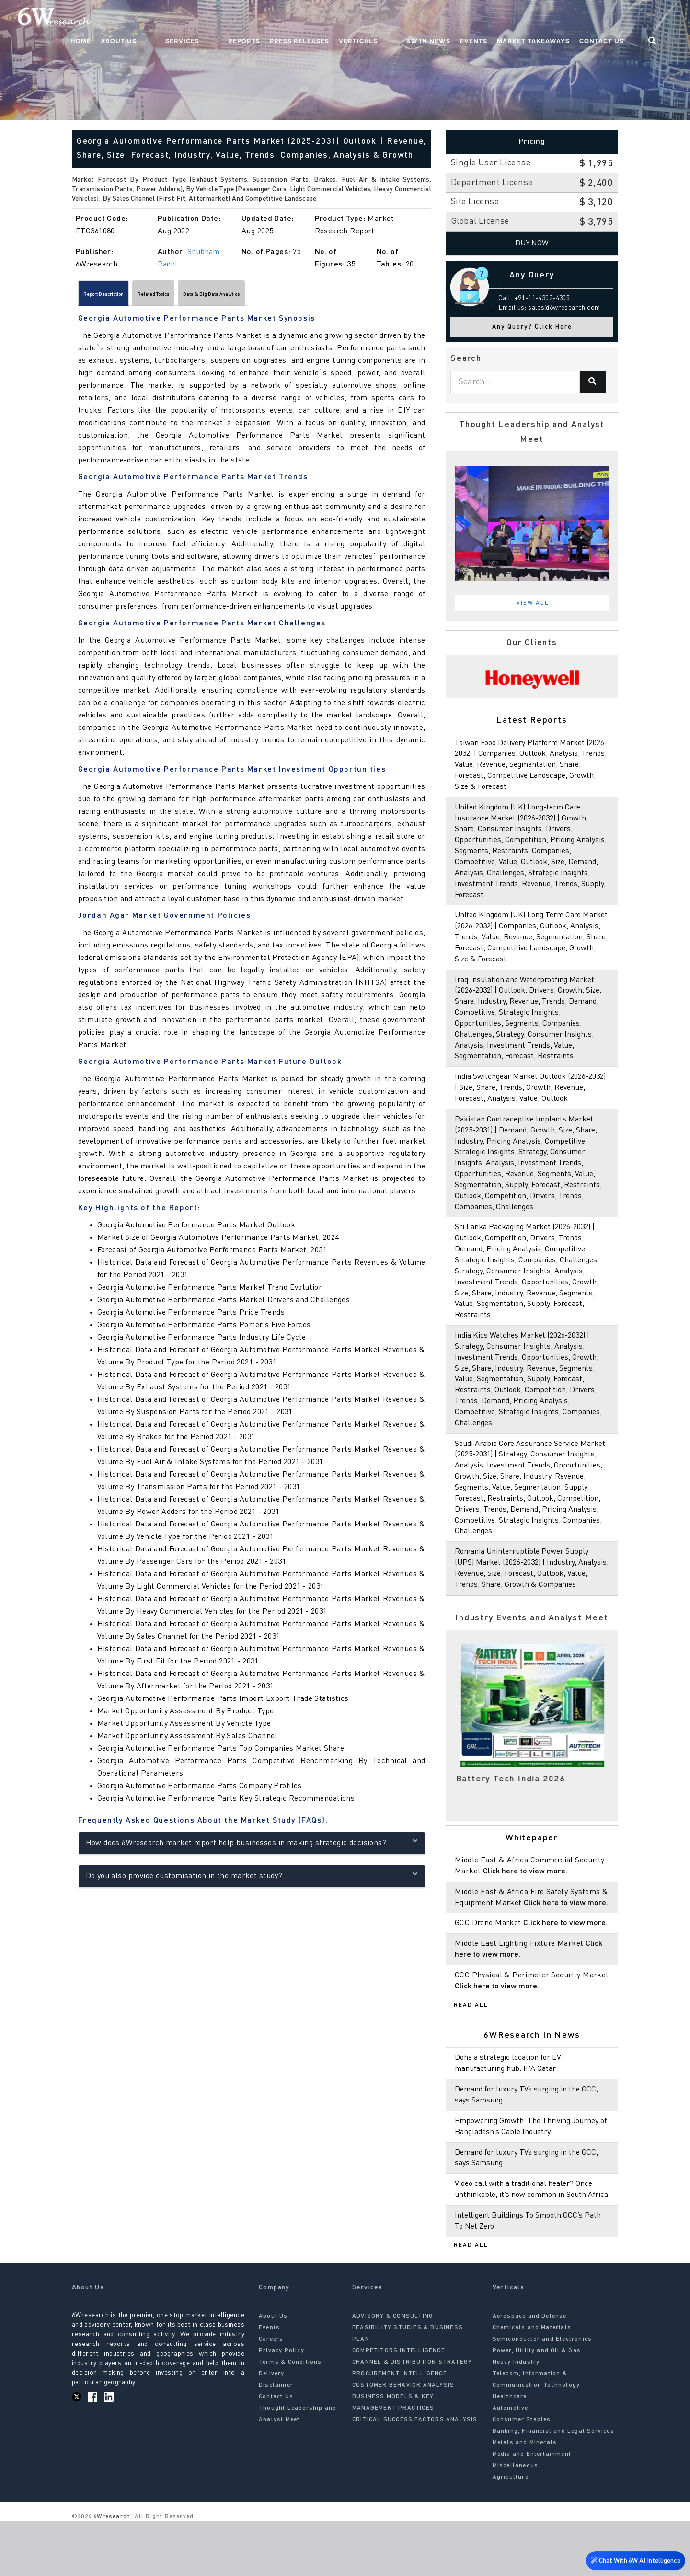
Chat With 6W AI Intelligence (632, 2559)
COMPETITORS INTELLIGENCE (398, 2405)
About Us (190, 21)
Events (488, 21)
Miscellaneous (516, 2520)
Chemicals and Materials (532, 2382)
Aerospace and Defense (530, 2371)
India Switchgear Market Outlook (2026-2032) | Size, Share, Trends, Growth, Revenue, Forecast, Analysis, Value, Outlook (532, 1099)
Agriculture (511, 2532)
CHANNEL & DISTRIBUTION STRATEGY (412, 2417)
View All (533, 603)
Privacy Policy (281, 2405)
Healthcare (510, 2451)
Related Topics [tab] (193, 296)
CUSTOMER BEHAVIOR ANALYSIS (403, 2440)
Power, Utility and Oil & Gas (537, 2405)
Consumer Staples (522, 2474)
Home (152, 21)
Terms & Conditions (290, 2417)
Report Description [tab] (118, 296)
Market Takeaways (547, 21)
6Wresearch (111, 2571)
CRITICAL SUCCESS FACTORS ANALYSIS (415, 2474)
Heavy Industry (516, 2417)
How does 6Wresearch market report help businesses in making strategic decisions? (252, 1846)
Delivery (272, 2428)
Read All (471, 2049)
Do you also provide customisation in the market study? (252, 1879)
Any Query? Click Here (532, 327)
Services (235, 21)
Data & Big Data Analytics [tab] (281, 296)
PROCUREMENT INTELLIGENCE (399, 2428)
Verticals (391, 21)
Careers (271, 2394)
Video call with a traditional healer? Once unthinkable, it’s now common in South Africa (528, 2239)
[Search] (593, 382)
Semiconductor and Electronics (542, 2394)
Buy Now (532, 243)
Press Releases (333, 21)
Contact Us (616, 21)
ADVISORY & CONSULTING (392, 2371)
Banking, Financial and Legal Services (553, 2486)
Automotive (511, 2463)
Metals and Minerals (525, 2497)
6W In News (443, 21)
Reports (278, 21)
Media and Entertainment (532, 2509)
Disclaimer (276, 2440)
